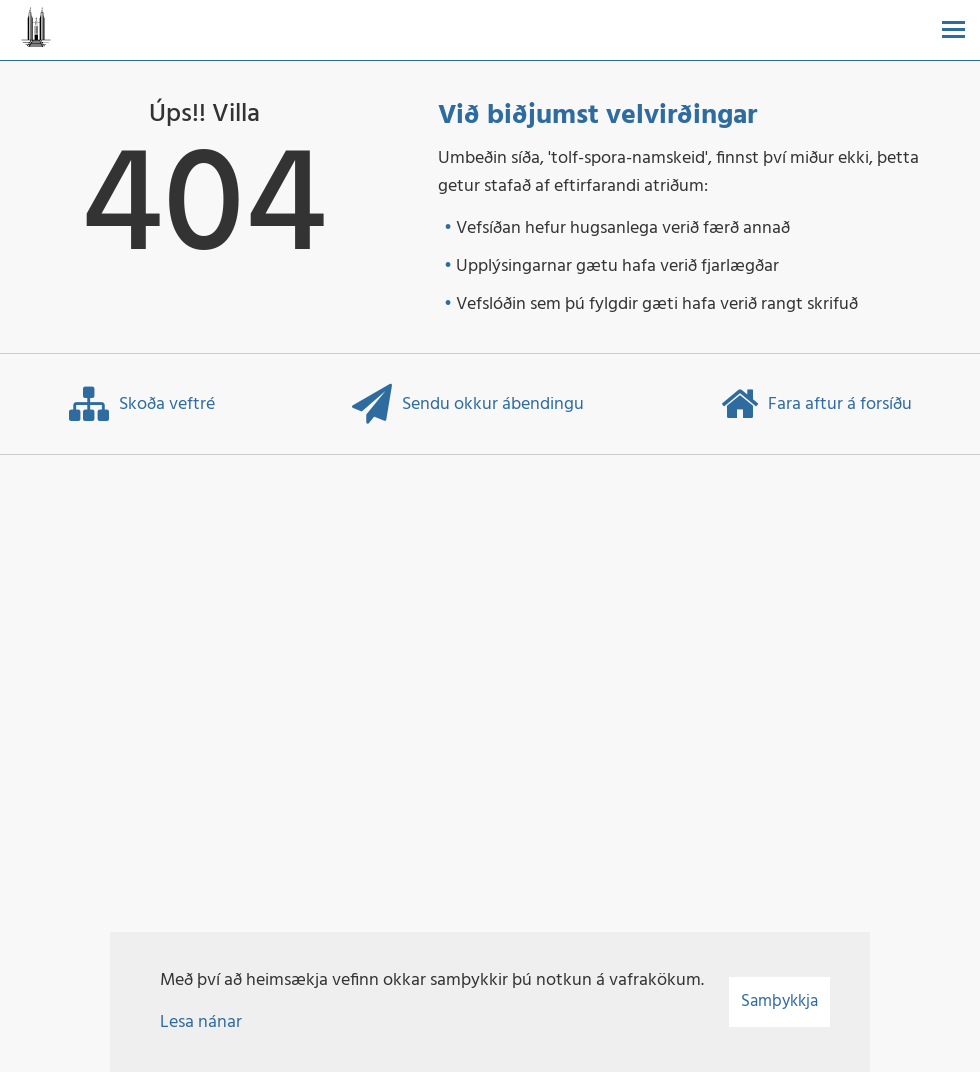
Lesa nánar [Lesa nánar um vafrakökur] (201, 1022)
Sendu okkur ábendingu (468, 404)
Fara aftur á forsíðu (816, 404)
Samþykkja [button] (779, 1001)
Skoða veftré (142, 404)
